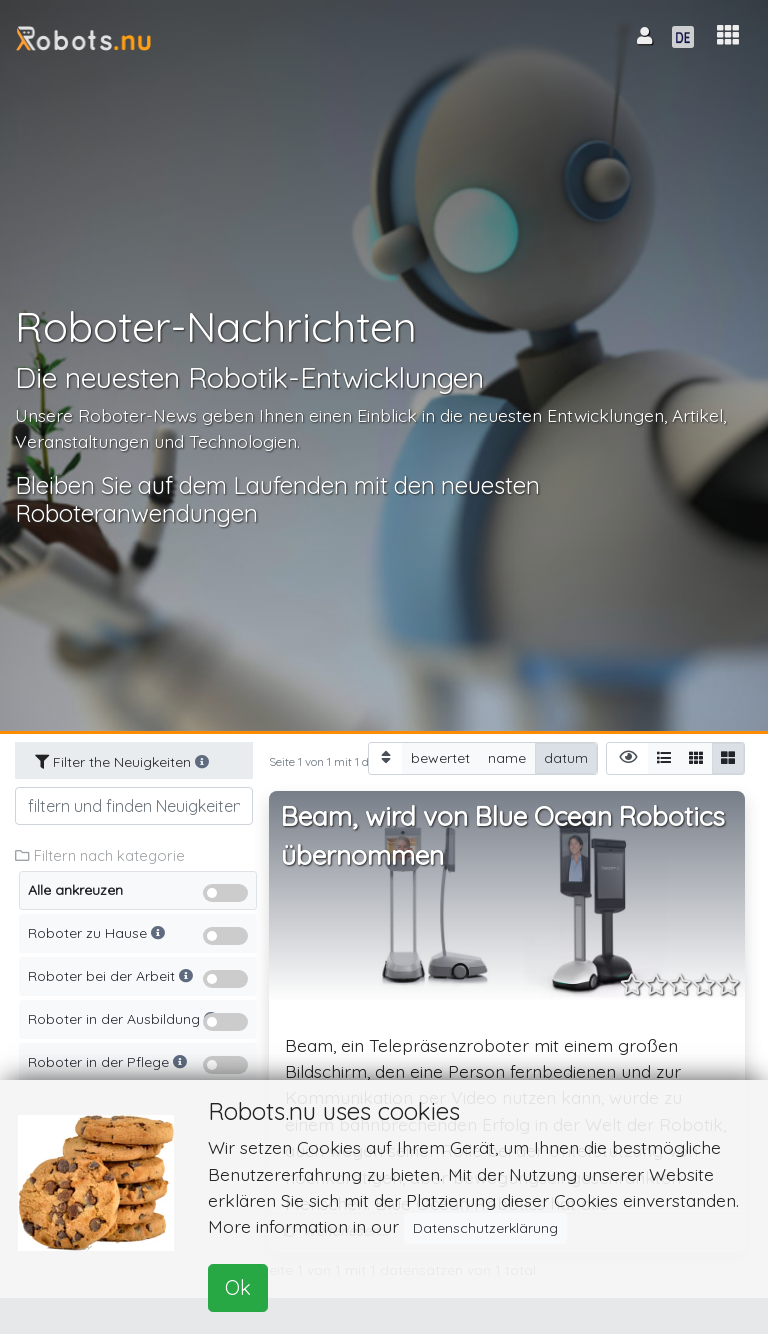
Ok (238, 1287)
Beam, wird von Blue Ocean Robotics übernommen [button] (503, 836)
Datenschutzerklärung (485, 1228)
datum (566, 757)
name (507, 757)
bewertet (440, 757)
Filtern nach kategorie (100, 855)
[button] (728, 35)
